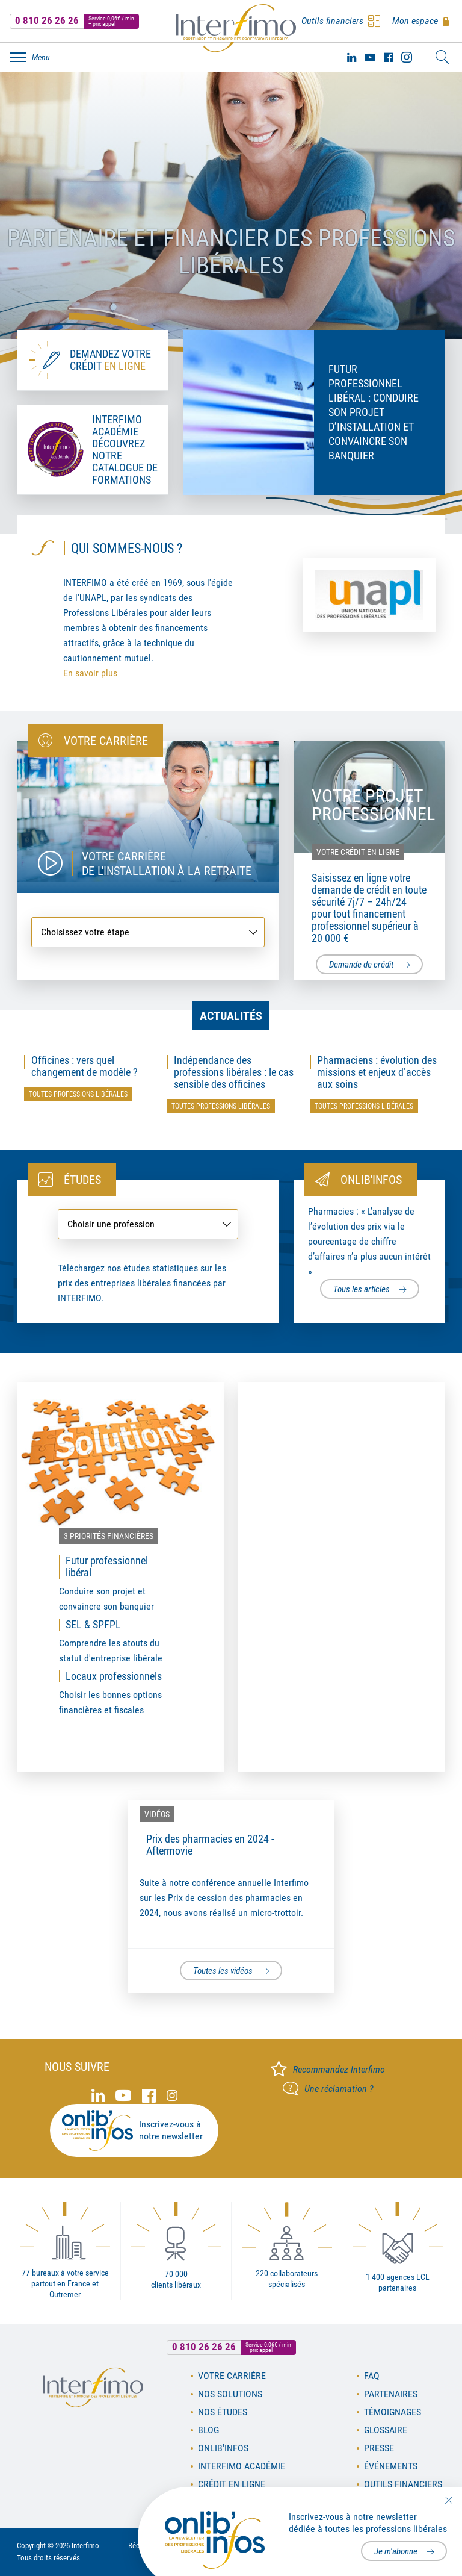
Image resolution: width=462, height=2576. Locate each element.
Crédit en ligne (231, 2484)
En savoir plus (90, 673)
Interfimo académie (241, 2466)
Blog (208, 2430)
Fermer (448, 2500)
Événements (390, 2466)
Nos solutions (230, 2394)
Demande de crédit (361, 964)
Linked (351, 57)
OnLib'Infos (223, 2448)
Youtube (370, 57)
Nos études (222, 2412)
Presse (379, 2448)
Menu (41, 57)
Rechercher (442, 57)
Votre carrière (232, 2376)
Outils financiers (403, 2484)
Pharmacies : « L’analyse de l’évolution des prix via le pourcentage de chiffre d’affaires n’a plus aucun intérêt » (369, 1241)
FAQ (372, 2376)
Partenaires (390, 2394)
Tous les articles (361, 1289)
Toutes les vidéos (223, 1970)
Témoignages (392, 2412)
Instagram (406, 57)
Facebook (388, 57)
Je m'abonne (395, 2551)
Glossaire (385, 2430)
